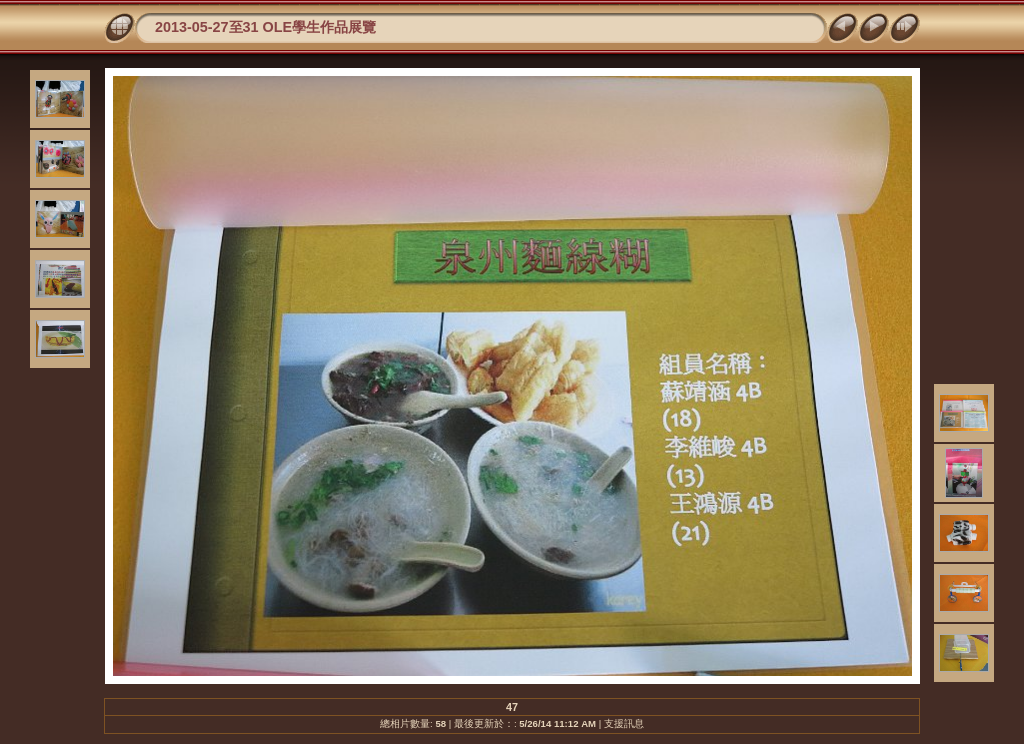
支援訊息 (624, 723)
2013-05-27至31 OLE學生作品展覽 (265, 27)
